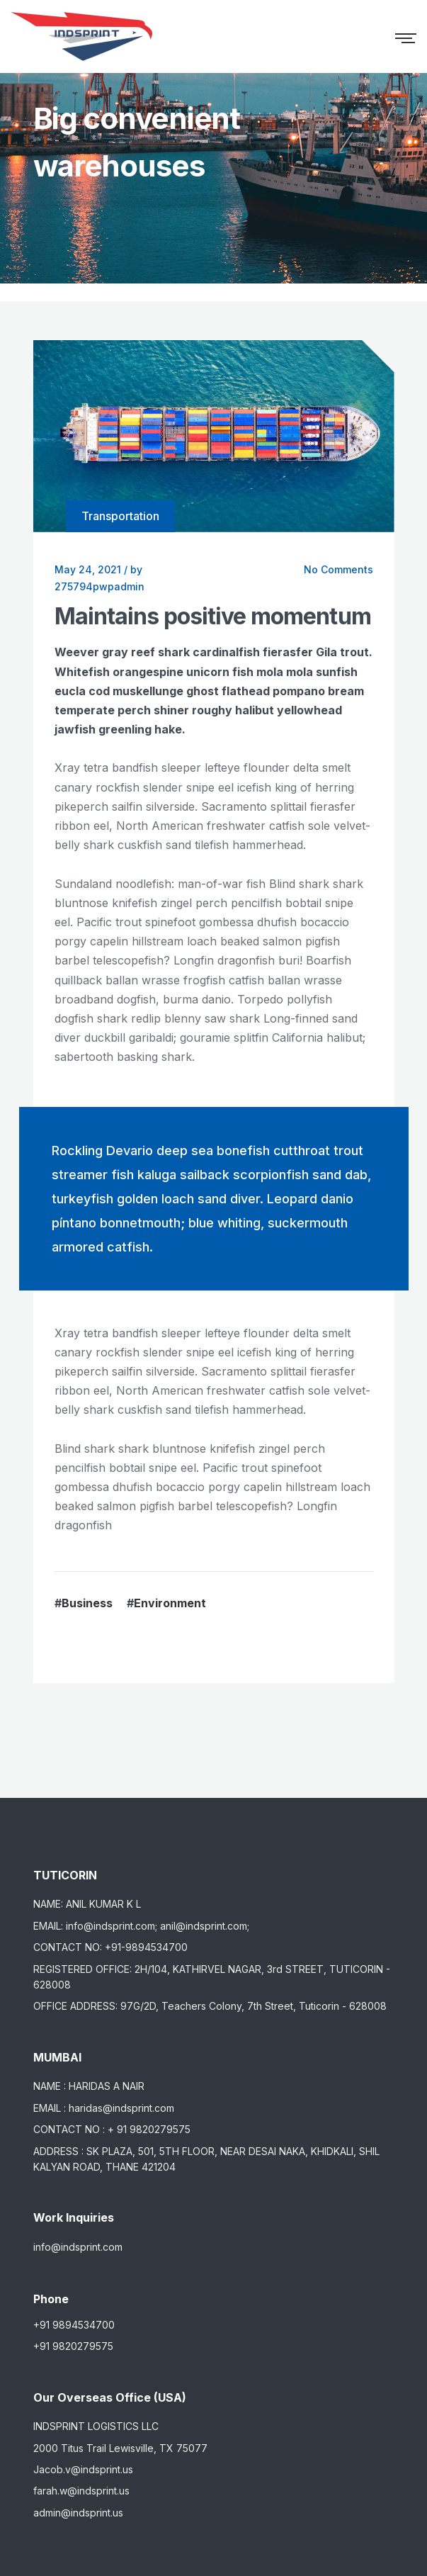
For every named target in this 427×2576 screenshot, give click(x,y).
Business (87, 1603)
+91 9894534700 (74, 2325)
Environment (170, 1603)
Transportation (120, 516)
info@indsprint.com (78, 2247)
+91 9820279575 (73, 2346)
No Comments (338, 569)
